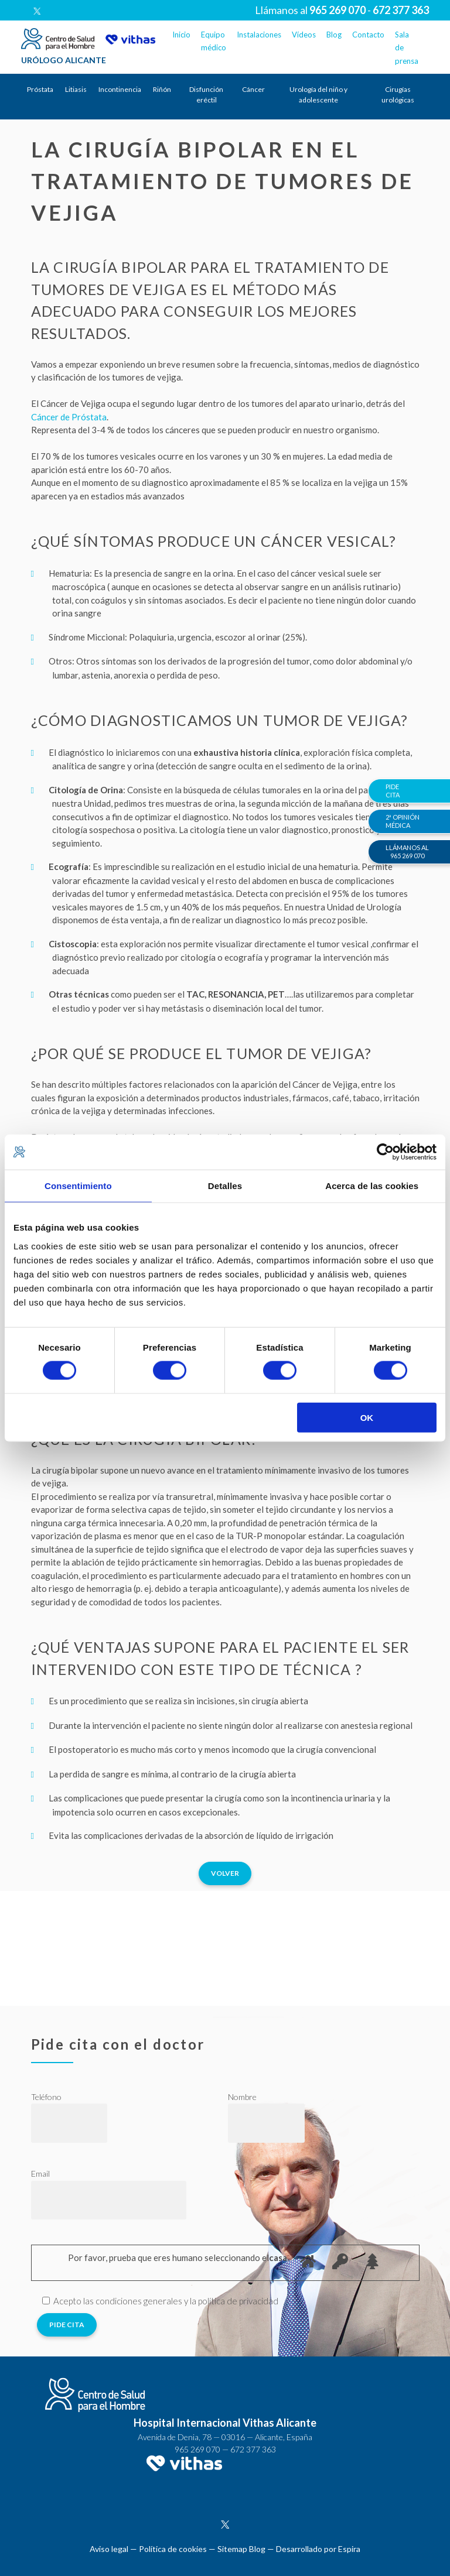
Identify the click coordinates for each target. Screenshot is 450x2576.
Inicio (181, 34)
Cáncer (253, 89)
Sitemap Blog (241, 2549)
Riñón (162, 89)
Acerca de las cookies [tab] (371, 1186)
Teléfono (46, 2097)
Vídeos (304, 34)
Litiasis (76, 89)
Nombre (242, 2097)
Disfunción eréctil (206, 94)
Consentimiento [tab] (78, 1186)
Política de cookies (173, 2549)
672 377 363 (253, 2449)
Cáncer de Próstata (69, 417)
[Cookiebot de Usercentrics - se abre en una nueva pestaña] (385, 1152)
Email (40, 2173)
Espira (349, 2549)
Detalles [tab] (225, 1186)
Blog (334, 34)
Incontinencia (119, 89)
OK (367, 1417)
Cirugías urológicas (397, 94)
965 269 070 (197, 2449)
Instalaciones (259, 34)
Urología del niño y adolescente (318, 94)
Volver (225, 1873)
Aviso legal (109, 2549)
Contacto (368, 34)
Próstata (40, 89)
